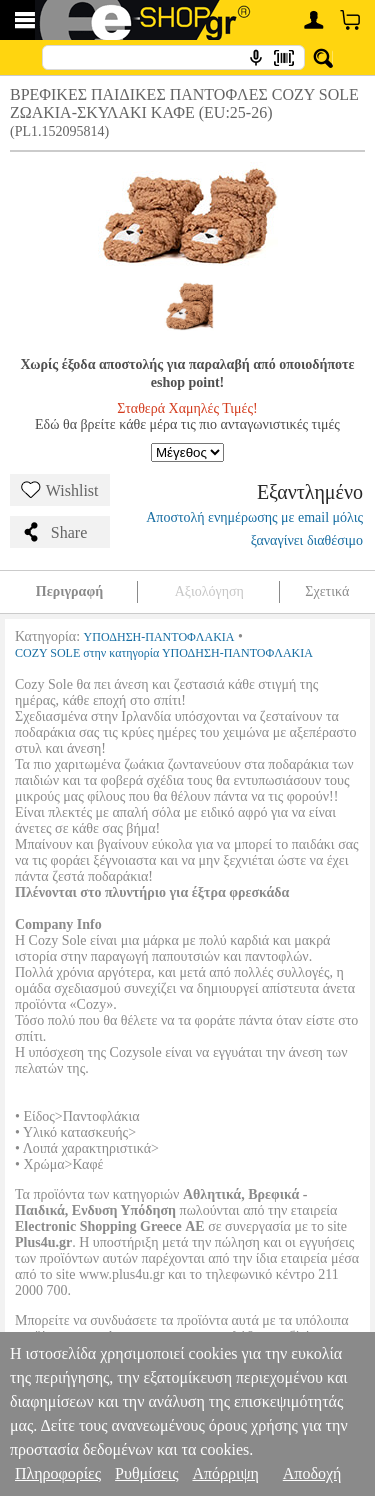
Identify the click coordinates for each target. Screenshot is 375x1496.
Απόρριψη (225, 1473)
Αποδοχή (312, 1473)
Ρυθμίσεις (146, 1473)
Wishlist (60, 490)
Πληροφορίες (58, 1473)
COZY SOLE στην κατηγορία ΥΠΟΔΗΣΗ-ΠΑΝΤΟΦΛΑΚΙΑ (164, 653)
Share (54, 532)
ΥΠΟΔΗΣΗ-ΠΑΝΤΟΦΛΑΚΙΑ (159, 637)
